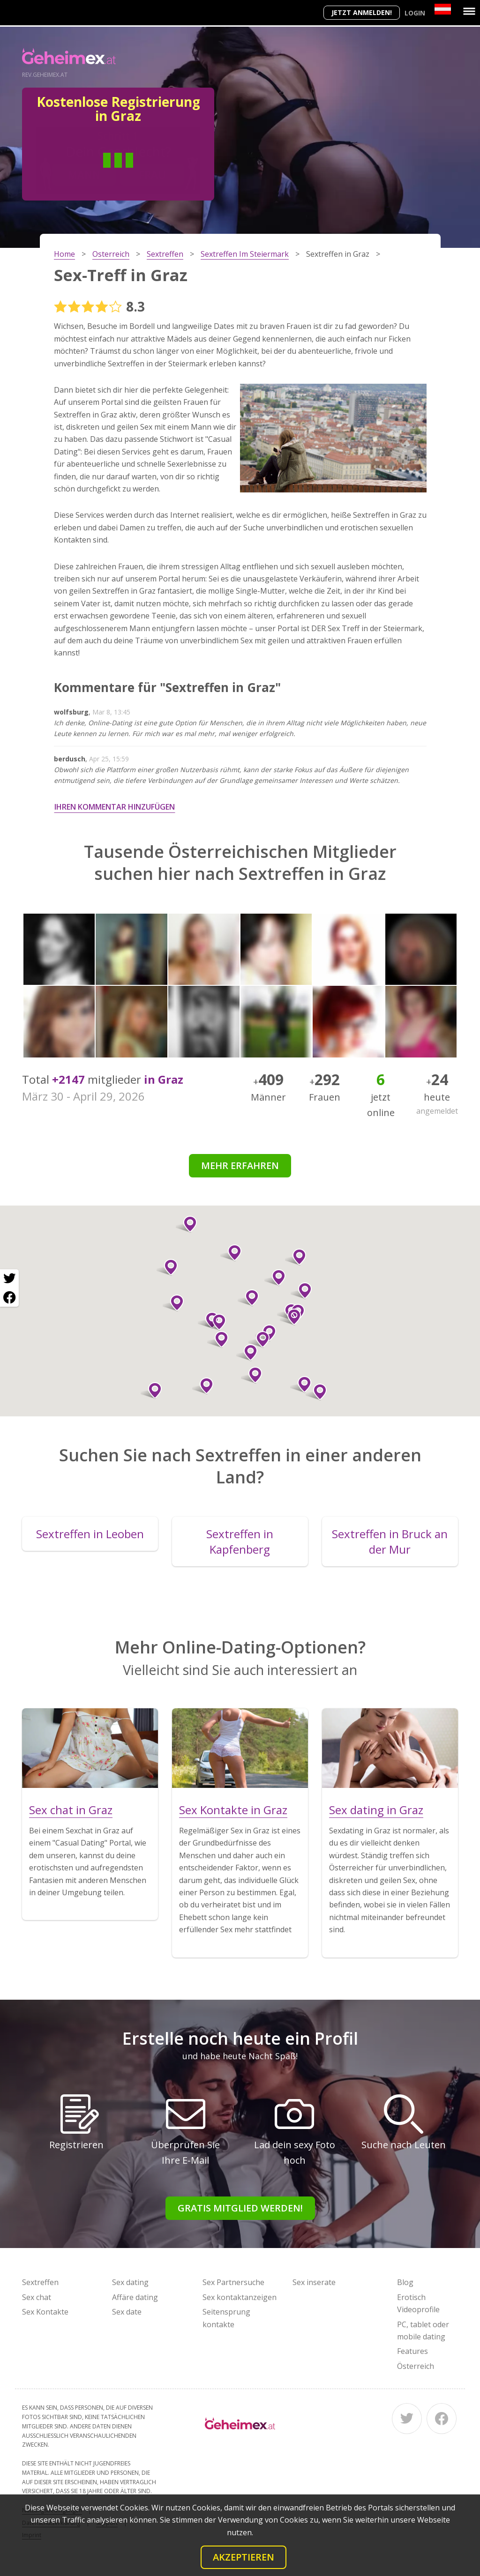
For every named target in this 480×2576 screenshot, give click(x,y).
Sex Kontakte (45, 2312)
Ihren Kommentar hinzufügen (114, 807)
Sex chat (36, 2297)
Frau (152, 174)
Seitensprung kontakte (226, 2318)
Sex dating (130, 2282)
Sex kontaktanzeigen (239, 2297)
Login (415, 12)
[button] (186, 1224)
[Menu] (469, 11)
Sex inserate (314, 2282)
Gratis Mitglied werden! (240, 2208)
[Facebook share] (9, 1297)
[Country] (443, 9)
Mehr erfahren (240, 1165)
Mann (84, 174)
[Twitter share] (9, 1278)
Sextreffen (40, 2282)
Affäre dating (135, 2297)
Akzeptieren (243, 2557)
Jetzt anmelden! (361, 12)
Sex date (127, 2312)
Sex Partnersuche (233, 2282)
